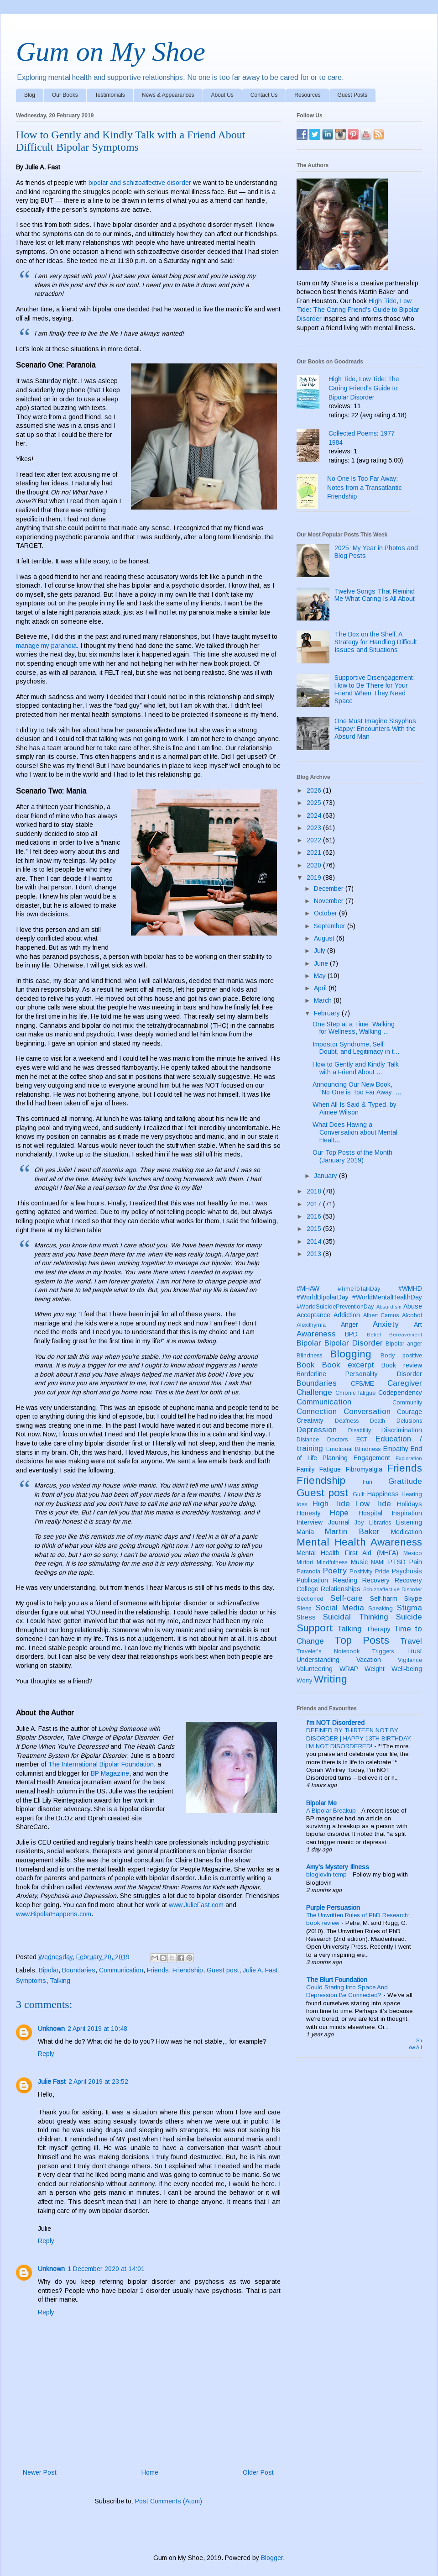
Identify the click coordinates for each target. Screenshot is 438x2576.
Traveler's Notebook (328, 1651)
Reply (46, 2053)
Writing (330, 1679)
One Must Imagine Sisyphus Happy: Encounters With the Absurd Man (375, 728)
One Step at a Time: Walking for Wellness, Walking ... (354, 1028)
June (322, 963)
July (320, 950)
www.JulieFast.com (196, 1904)
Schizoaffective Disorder (392, 1589)
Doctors (337, 1439)
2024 (315, 815)
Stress (306, 1617)
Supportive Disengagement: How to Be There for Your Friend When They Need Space (374, 689)
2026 (315, 790)
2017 (315, 1204)
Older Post (258, 2472)
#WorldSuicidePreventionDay (335, 1307)
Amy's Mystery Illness (337, 1867)
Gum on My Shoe (110, 52)
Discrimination (401, 1430)
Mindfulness (332, 1562)
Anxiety (385, 1324)
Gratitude (405, 1481)
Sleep (304, 1608)
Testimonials (110, 95)
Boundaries (78, 1970)
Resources (307, 95)
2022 (315, 840)
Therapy (378, 1629)
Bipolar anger (404, 1344)
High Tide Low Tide (352, 1503)
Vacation (368, 1659)
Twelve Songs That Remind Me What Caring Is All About (374, 595)
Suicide (409, 1617)
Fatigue (330, 1469)
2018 (315, 1191)
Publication (312, 1580)
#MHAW (308, 1288)
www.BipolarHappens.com (53, 1914)
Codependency (400, 1392)
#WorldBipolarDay (323, 1297)
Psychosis (407, 1571)
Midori (305, 1562)
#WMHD (410, 1288)
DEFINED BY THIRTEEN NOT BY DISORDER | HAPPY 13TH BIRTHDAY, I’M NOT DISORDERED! (359, 1738)
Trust (414, 1651)
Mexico (412, 1553)
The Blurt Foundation (336, 1979)
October (326, 913)
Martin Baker (352, 1531)
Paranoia (308, 1571)
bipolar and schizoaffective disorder (140, 182)
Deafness (347, 1421)
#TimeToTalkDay (359, 1289)
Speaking (380, 1608)
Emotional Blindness (353, 1449)
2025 (315, 802)
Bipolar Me (321, 1803)
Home (149, 2472)
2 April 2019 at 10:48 (97, 2028)
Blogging (350, 1354)
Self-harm (383, 1598)
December (329, 888)
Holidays (409, 1504)
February (328, 1013)
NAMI (378, 1562)
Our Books (65, 95)
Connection (317, 1411)
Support (315, 1628)
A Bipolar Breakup (332, 1810)
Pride (382, 1571)
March (324, 1000)
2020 (315, 865)
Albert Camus (381, 1315)
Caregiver (404, 1383)
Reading (345, 1580)
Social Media (340, 1607)
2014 (315, 1241)
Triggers (383, 1651)
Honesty (309, 1513)
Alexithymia (311, 1325)
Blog (29, 95)
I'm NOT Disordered (335, 1722)
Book (305, 1365)
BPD (351, 1334)
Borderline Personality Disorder (359, 1373)
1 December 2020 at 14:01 (106, 2268)
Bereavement (405, 1334)
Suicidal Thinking (355, 1617)
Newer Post (40, 2472)
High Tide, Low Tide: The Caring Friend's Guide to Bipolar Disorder (363, 387)
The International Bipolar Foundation (101, 1764)
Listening (409, 1522)
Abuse (412, 1306)
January (326, 1175)
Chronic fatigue (355, 1393)
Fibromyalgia (364, 1469)
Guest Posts (352, 95)
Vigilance (410, 1660)
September (330, 926)
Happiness (383, 1494)
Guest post (223, 1970)
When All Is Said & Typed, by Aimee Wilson (354, 1108)
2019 (315, 877)
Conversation (367, 1411)
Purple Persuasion (333, 1907)
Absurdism (389, 1306)
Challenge (314, 1392)
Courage (409, 1411)
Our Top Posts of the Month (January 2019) (352, 1156)
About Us (222, 95)
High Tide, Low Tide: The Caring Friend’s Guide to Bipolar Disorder (358, 309)
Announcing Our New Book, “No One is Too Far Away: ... (357, 1088)
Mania (305, 1531)
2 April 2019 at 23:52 (98, 2081)
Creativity (310, 1420)
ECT (361, 1439)
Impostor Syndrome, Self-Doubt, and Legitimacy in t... (356, 1048)
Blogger (272, 2557)
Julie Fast (52, 2081)
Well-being (406, 1668)
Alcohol (412, 1315)
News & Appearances (168, 95)
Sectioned (310, 1599)
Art (418, 1324)
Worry (304, 1680)
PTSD (397, 1562)
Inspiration (406, 1513)
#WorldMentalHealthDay (387, 1297)
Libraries (380, 1522)
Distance (308, 1439)
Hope (339, 1513)
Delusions (409, 1421)
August (325, 938)
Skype (413, 1598)
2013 (315, 1253)
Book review (401, 1365)
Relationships (340, 1589)
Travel (411, 1641)
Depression (317, 1429)
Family (306, 1469)
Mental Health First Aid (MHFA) (347, 1552)
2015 (315, 1228)
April (321, 988)
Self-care (346, 1598)
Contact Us (263, 95)
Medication (406, 1531)
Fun (367, 1482)
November (329, 900)
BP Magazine (110, 1773)
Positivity (360, 1571)
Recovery (376, 1580)
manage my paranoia (46, 645)
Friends (158, 1970)
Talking (60, 1980)
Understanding (318, 1659)
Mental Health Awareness (359, 1542)
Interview (310, 1522)
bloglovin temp (327, 1874)
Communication (121, 1970)
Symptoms (31, 1980)
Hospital (370, 1513)
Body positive (401, 1355)
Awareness (316, 1334)
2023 (315, 827)
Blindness (309, 1355)
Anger (349, 1324)
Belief (374, 1334)
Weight (375, 1668)
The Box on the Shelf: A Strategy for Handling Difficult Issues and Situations (375, 642)
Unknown (51, 2028)
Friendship (187, 1970)
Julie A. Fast (260, 1970)
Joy (359, 1522)
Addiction (347, 1315)
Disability (359, 1430)
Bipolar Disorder (353, 1343)
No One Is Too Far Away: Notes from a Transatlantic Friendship (364, 487)
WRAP (348, 1668)
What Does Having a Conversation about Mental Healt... (355, 1132)
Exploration (409, 1458)
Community (407, 1402)
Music (359, 1562)
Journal (338, 1522)
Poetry (334, 1571)
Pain (415, 1562)
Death (377, 1421)
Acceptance (313, 1315)
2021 (315, 852)
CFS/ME (362, 1383)
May (321, 975)
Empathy (395, 1448)
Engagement (372, 1457)
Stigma (409, 1607)
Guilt (359, 1494)
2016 (315, 1216)
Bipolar (48, 1970)
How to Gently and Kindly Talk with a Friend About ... (356, 1068)
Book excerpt (348, 1365)
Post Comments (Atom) (168, 2501)
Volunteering (315, 1668)
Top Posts (361, 1640)
